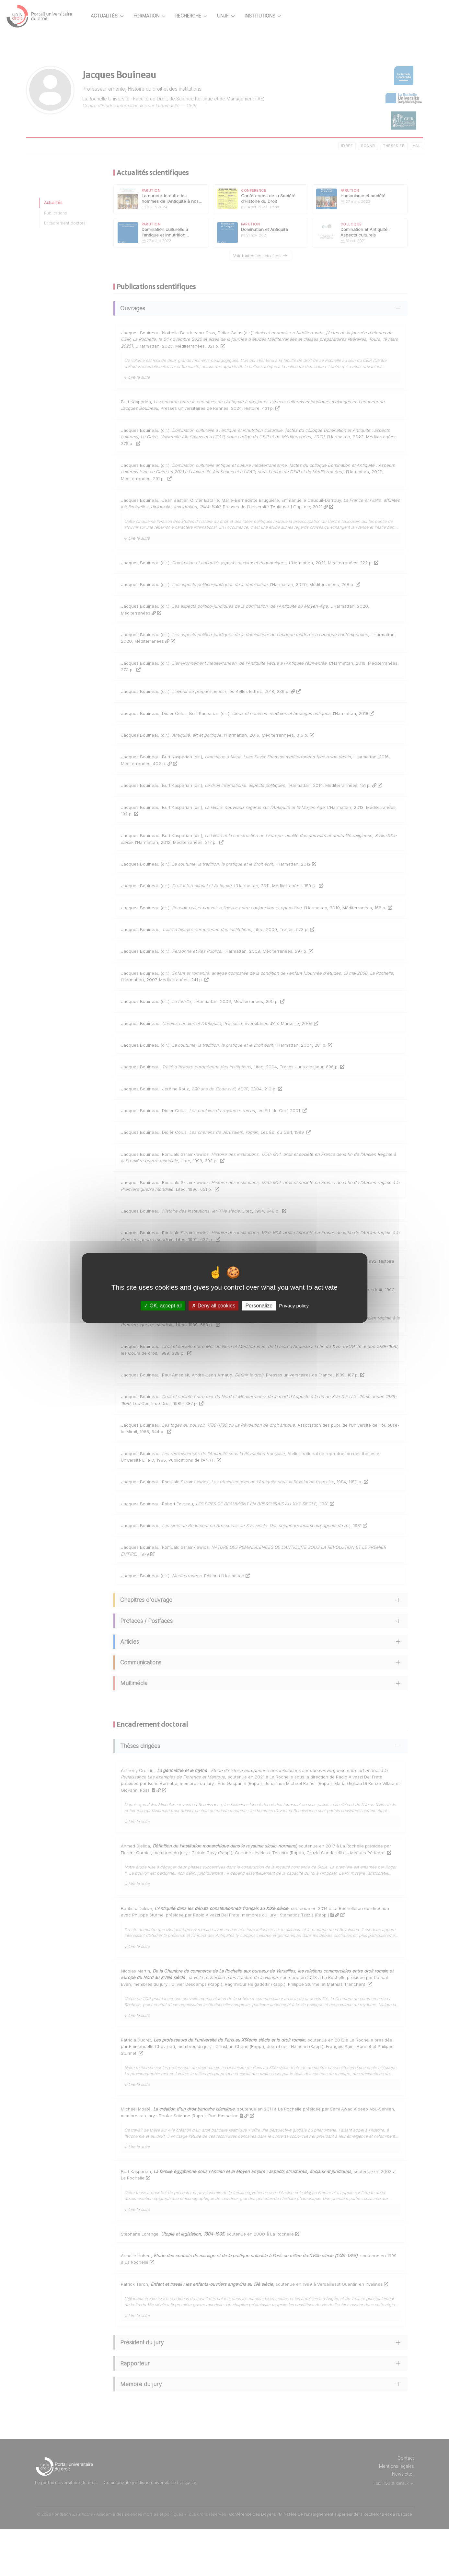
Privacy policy (294, 1305)
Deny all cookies (213, 1305)
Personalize (258, 1305)
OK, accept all (163, 1305)
